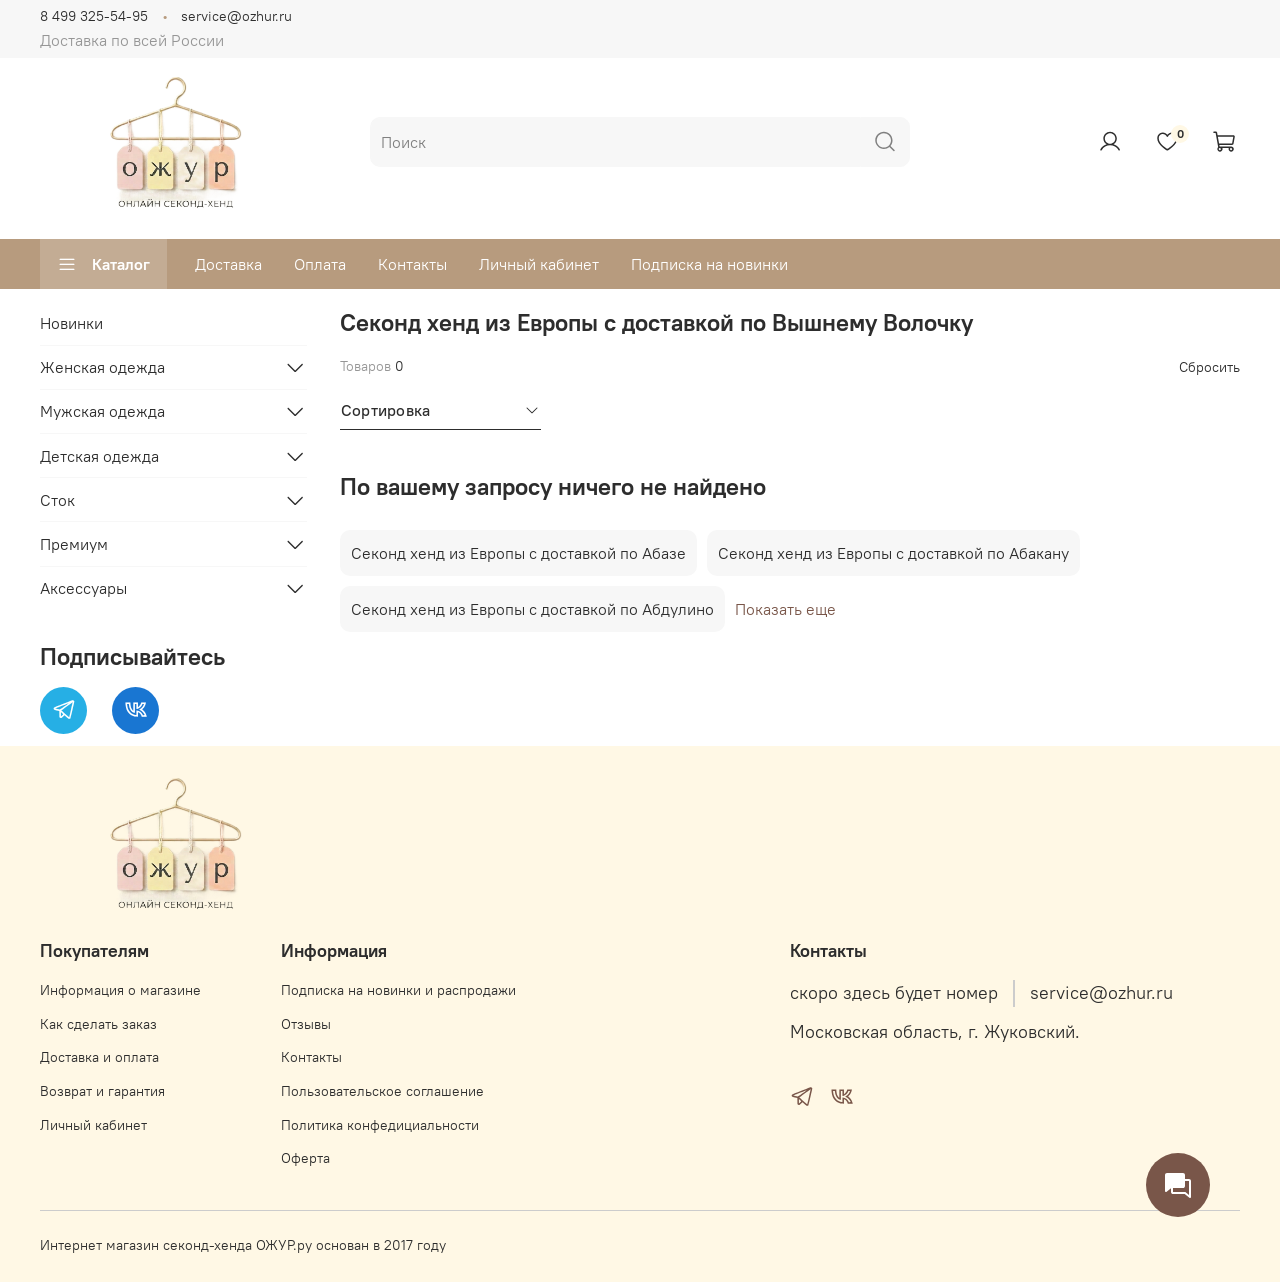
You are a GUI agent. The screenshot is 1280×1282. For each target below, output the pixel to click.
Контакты (412, 264)
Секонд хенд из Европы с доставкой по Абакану (893, 553)
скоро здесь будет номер (894, 993)
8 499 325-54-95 (94, 16)
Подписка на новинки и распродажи (398, 990)
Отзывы (306, 1024)
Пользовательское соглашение (382, 1091)
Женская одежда (102, 367)
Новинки (71, 323)
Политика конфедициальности (380, 1125)
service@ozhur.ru (236, 16)
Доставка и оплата (99, 1057)
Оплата (320, 264)
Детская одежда (99, 456)
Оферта (305, 1158)
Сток (57, 500)
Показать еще (785, 609)
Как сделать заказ (98, 1024)
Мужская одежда (102, 411)
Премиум (74, 544)
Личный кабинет (539, 264)
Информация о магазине (120, 990)
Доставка (228, 264)
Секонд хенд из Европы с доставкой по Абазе (518, 553)
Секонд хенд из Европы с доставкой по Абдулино (532, 609)
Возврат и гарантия (102, 1091)
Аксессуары (83, 588)
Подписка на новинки (709, 264)
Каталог (103, 264)
